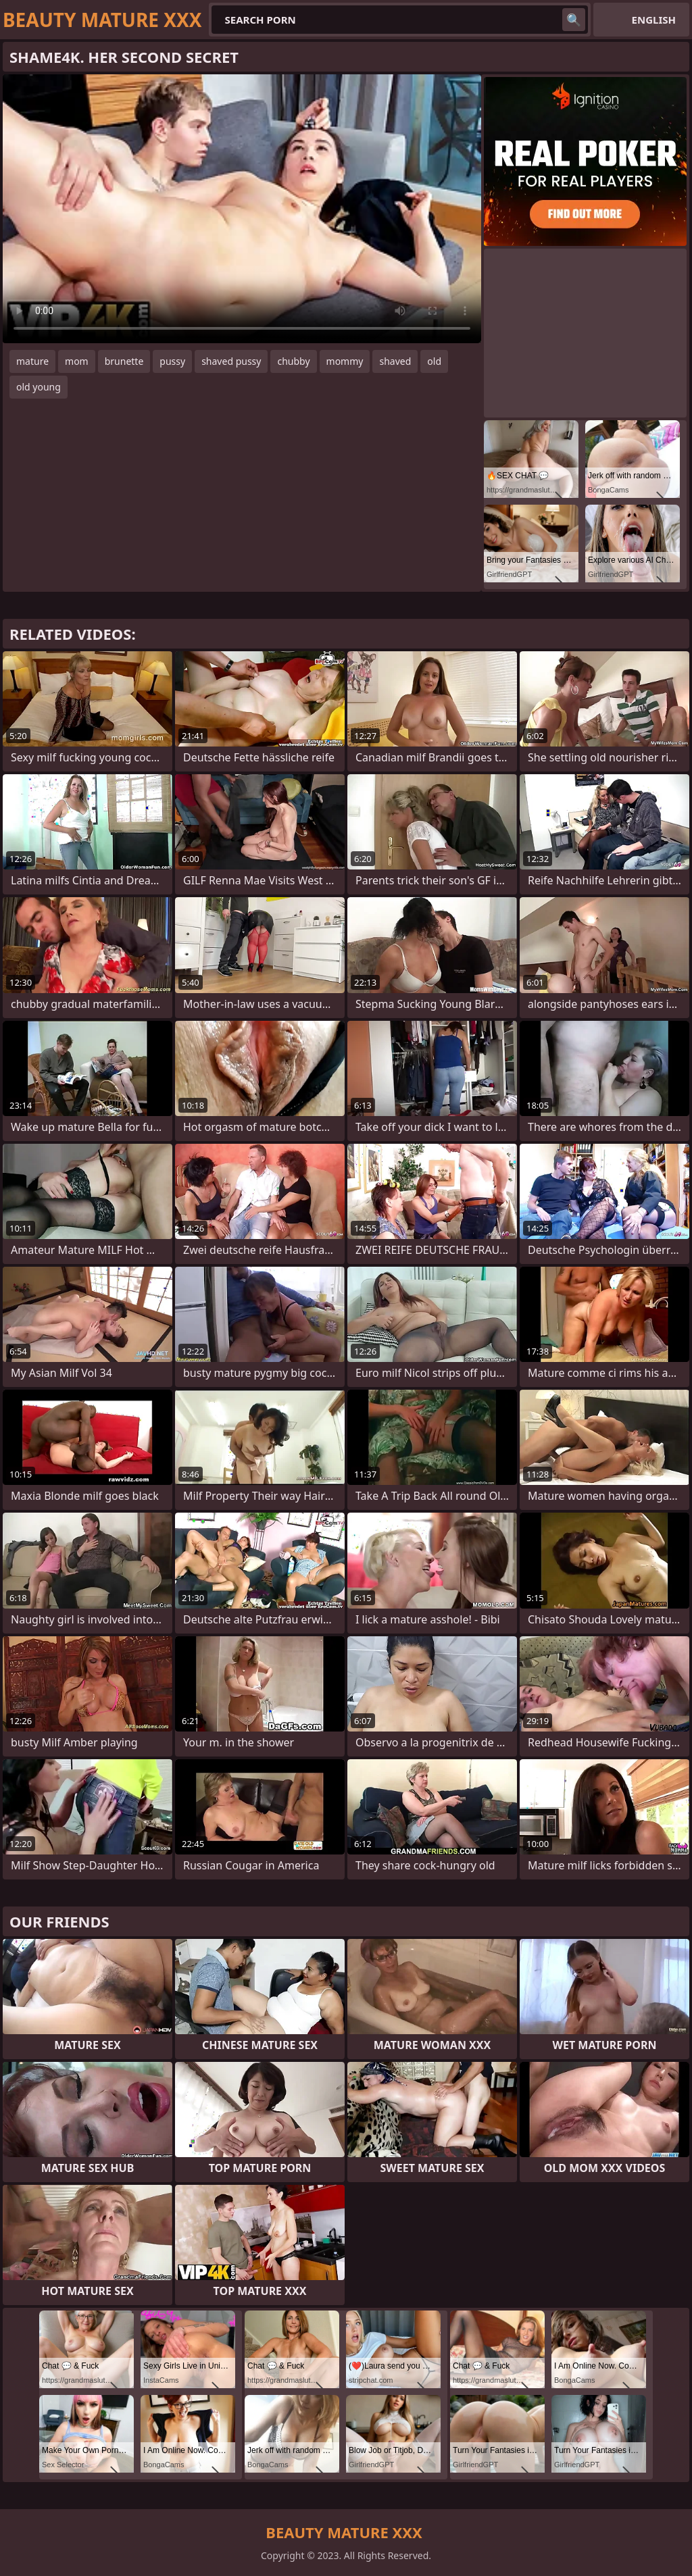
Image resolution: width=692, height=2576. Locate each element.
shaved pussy (231, 361)
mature (32, 361)
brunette (124, 361)
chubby (293, 361)
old (434, 361)
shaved (395, 361)
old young (38, 386)
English (654, 19)
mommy (345, 361)
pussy (172, 361)
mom (77, 361)
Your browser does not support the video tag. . (242, 208)
